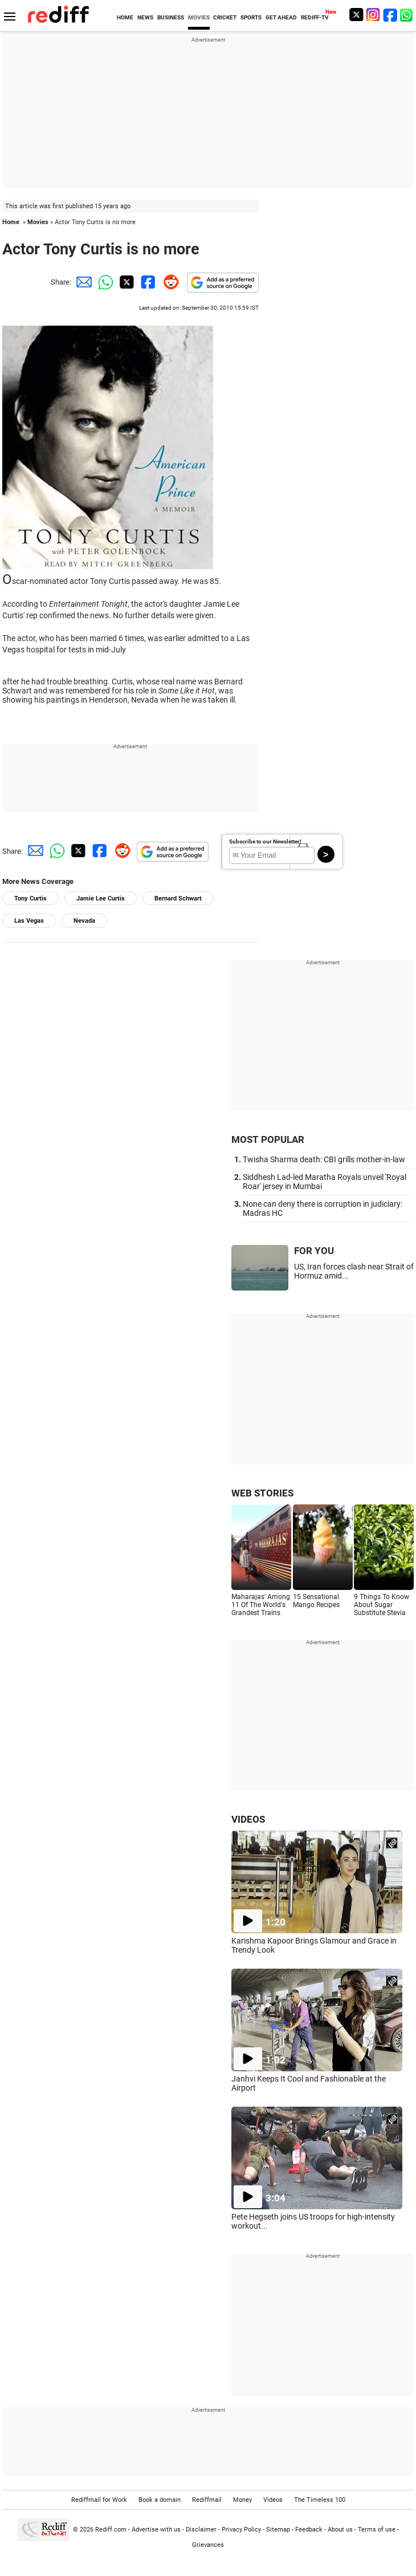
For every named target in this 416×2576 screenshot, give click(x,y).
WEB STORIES (262, 1493)
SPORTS (251, 17)
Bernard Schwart (178, 898)
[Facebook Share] (147, 282)
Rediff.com (111, 2529)
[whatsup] (407, 14)
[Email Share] (82, 282)
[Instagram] (373, 14)
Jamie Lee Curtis (100, 898)
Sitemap (278, 2529)
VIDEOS (248, 1819)
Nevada (84, 920)
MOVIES (199, 17)
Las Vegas (29, 920)
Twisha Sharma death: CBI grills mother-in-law (324, 1159)
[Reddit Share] (169, 282)
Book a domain (159, 2500)
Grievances (208, 2545)
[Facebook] (390, 14)
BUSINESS (170, 17)
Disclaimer (201, 2529)
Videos (273, 2500)
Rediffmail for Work (99, 2500)
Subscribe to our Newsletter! (265, 841)
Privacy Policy (241, 2529)
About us (340, 2529)
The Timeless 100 (319, 2500)
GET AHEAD (281, 17)
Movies (37, 222)
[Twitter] (356, 14)
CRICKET (224, 17)
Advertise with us (156, 2529)
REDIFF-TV (315, 17)
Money (242, 2500)
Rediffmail (207, 2500)
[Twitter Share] (125, 282)
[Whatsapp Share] (104, 282)
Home (10, 222)
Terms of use (376, 2529)
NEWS (145, 17)
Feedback (309, 2529)
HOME (125, 17)
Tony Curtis (30, 898)
